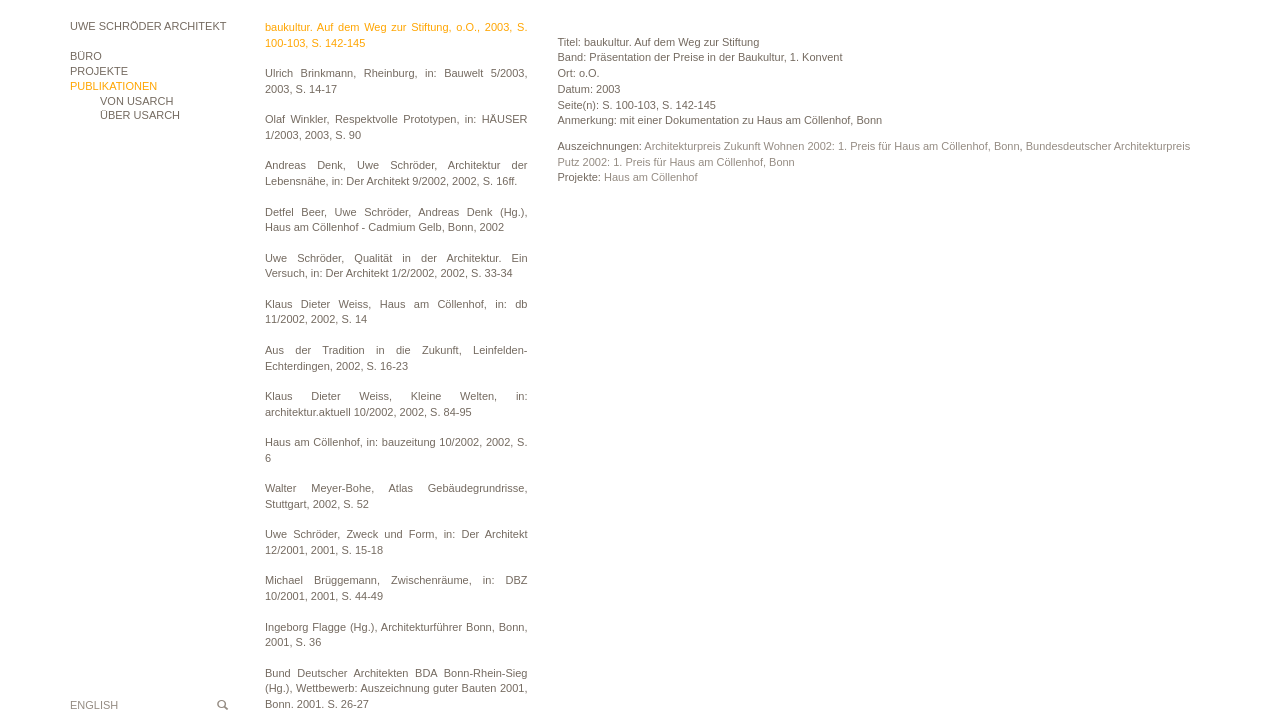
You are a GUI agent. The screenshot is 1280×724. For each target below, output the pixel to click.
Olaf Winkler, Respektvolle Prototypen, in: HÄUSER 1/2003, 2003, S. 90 (396, 127)
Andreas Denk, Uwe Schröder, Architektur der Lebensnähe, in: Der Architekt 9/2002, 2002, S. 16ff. (396, 173)
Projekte (99, 71)
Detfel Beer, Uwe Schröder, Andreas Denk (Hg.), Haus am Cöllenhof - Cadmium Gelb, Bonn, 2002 (396, 220)
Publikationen (113, 86)
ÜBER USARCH (140, 115)
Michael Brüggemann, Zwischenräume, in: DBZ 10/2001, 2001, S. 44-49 (396, 588)
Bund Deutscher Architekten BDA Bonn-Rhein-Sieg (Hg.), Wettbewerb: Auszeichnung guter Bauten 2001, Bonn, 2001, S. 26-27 (396, 688)
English (94, 705)
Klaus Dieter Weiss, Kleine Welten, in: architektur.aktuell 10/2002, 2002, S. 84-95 (396, 404)
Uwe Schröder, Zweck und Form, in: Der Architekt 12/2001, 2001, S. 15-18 (396, 542)
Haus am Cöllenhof (651, 177)
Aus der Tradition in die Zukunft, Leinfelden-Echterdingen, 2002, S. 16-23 (396, 358)
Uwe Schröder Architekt (148, 26)
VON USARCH (136, 101)
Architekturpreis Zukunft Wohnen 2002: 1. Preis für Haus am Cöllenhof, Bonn (831, 146)
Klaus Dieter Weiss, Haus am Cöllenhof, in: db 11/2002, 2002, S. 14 (396, 312)
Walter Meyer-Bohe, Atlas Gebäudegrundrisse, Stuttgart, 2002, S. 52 (396, 496)
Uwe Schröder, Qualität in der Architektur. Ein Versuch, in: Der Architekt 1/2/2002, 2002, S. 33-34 (396, 266)
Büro (86, 56)
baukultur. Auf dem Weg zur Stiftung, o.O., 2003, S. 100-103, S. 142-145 (396, 35)
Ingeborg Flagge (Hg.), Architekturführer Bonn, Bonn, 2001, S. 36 (396, 635)
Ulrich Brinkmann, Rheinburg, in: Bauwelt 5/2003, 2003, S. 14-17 (396, 81)
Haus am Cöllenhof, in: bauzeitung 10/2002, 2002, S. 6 (396, 450)
